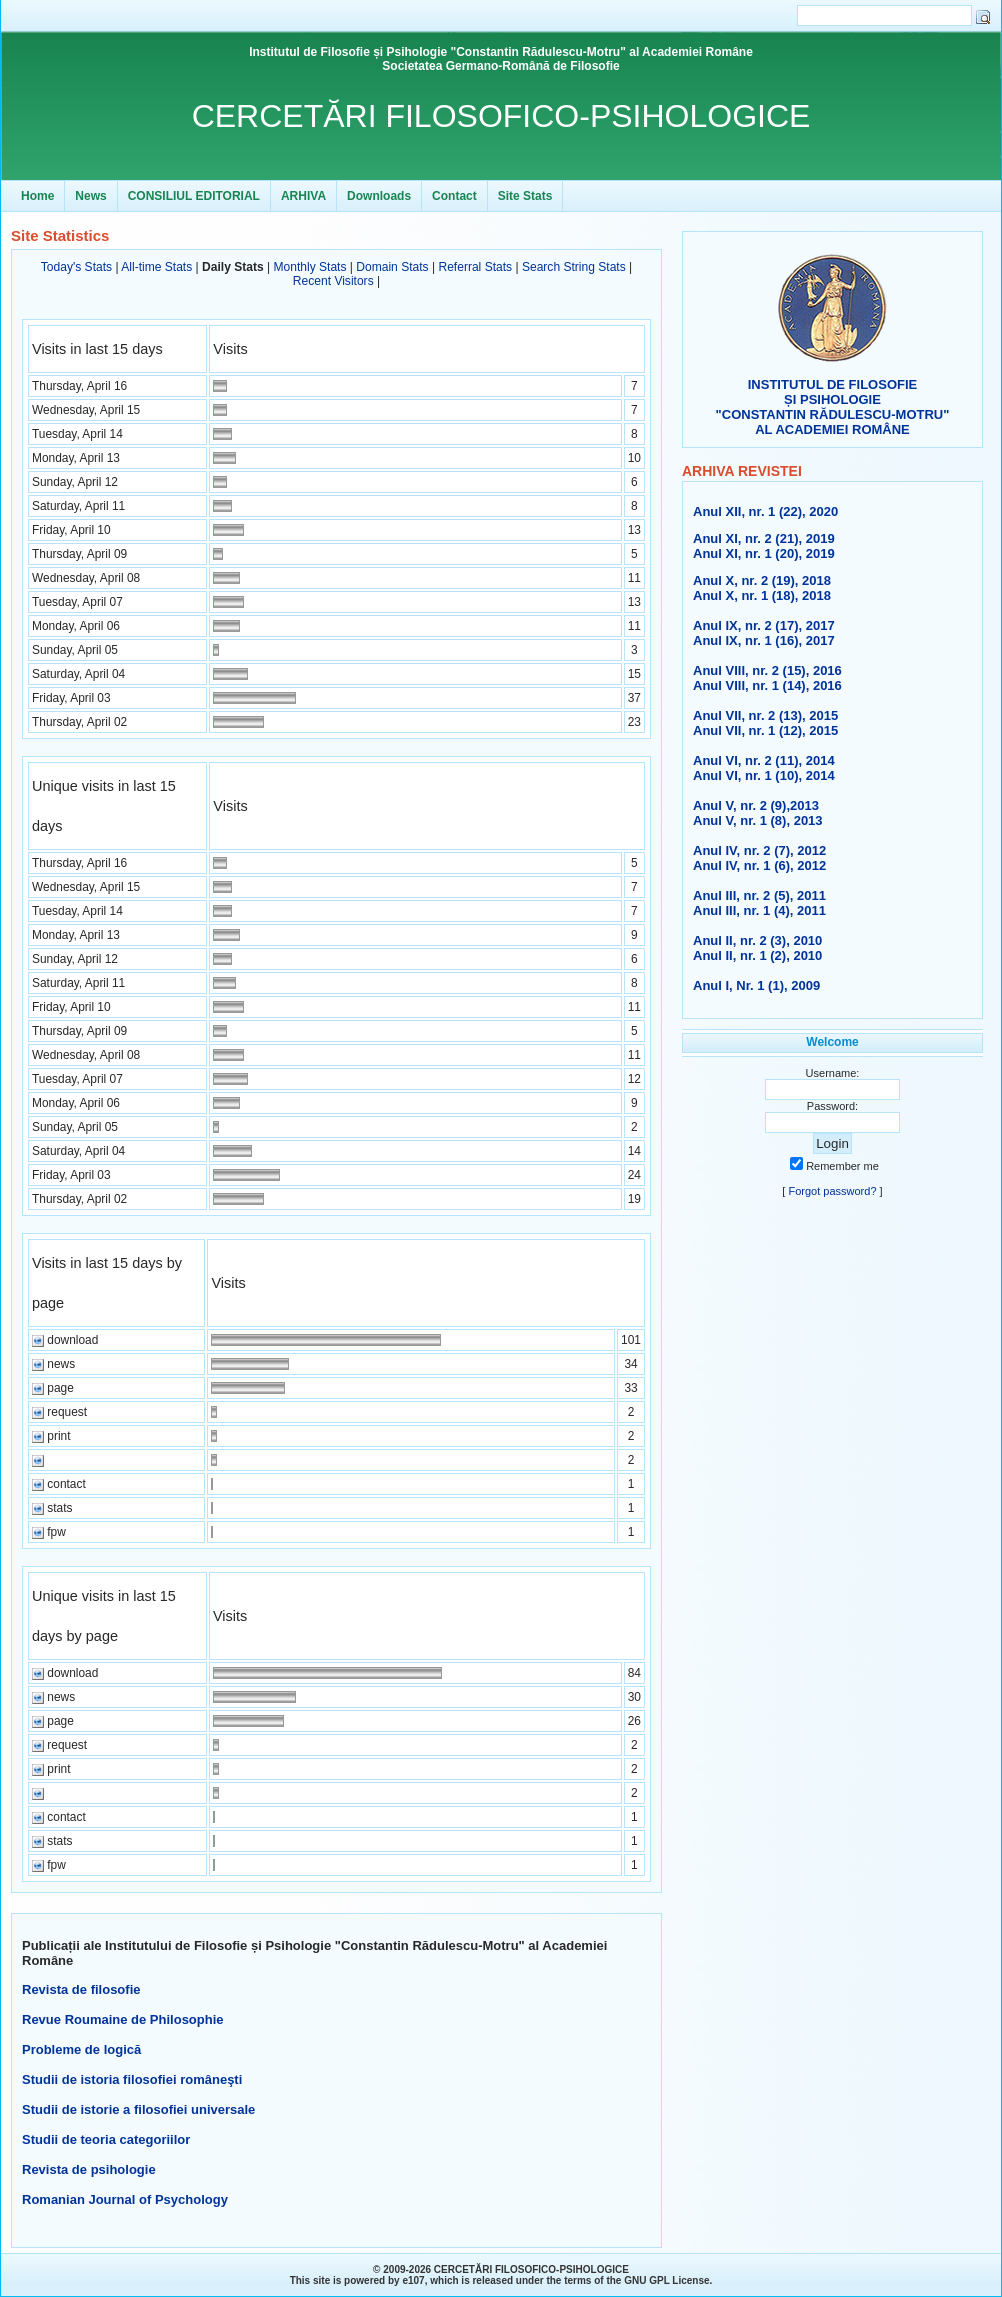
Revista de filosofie (81, 1989)
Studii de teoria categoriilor (106, 2139)
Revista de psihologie (89, 2169)
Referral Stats (475, 267)
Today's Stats (76, 267)
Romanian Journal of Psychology (125, 2199)
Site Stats (525, 196)
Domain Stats (392, 267)
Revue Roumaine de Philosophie (123, 2019)
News (90, 196)
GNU (635, 2280)
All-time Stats (156, 267)
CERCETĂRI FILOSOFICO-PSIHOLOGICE (501, 116)
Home (37, 196)
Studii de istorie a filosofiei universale (138, 2109)
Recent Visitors (333, 281)
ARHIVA (303, 196)
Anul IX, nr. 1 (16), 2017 (764, 640)
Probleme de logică (81, 2049)
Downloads (379, 196)
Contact (454, 196)
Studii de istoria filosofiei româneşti (132, 2079)
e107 (413, 2280)
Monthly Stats (309, 267)
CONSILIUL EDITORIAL (194, 196)
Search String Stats (574, 267)
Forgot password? (832, 1191)
